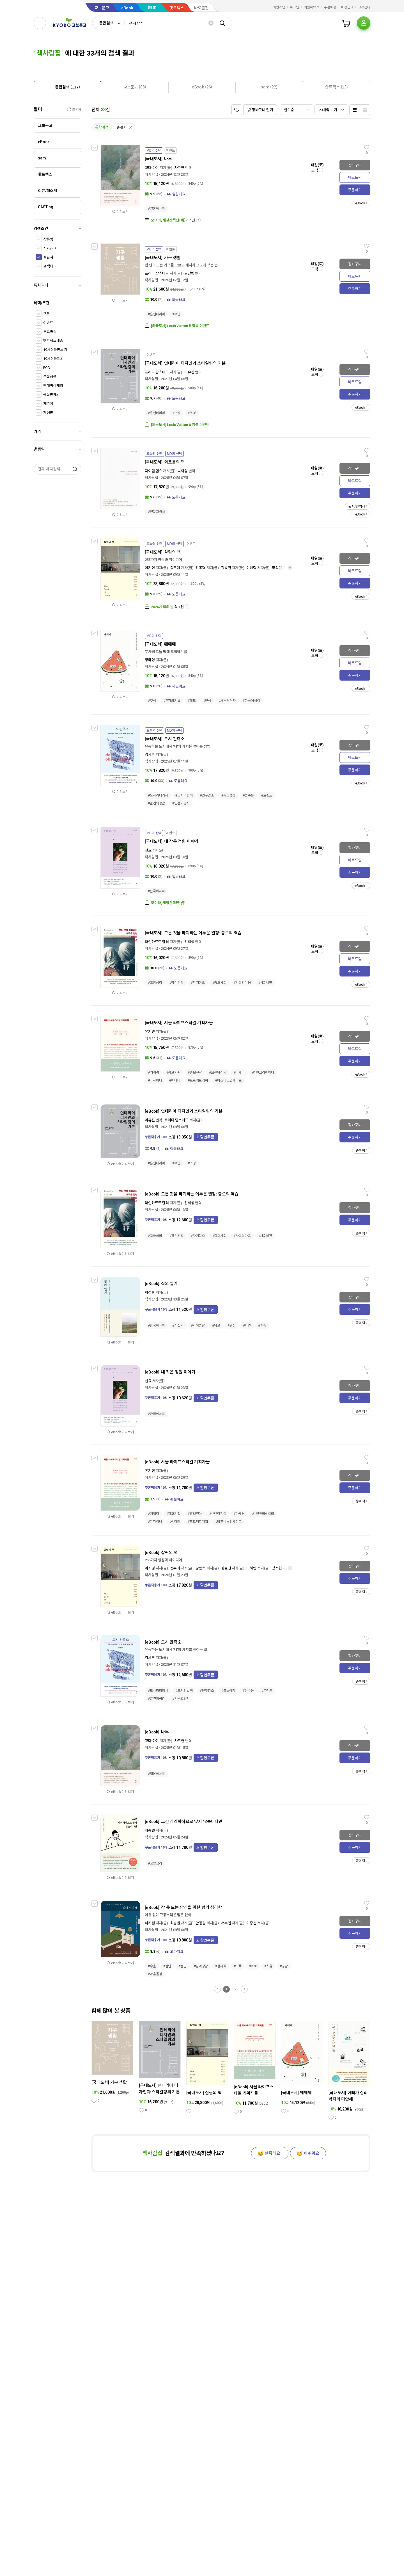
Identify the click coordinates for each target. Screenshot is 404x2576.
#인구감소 (207, 795)
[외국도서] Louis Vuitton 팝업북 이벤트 (180, 326)
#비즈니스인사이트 (228, 1080)
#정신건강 (176, 983)
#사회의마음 (242, 983)
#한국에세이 (251, 701)
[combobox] (108, 23)
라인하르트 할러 (157, 942)
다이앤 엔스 (153, 471)
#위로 (216, 1325)
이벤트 (48, 323)
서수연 (226, 1923)
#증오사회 (219, 983)
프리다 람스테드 (157, 273)
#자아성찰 (198, 1325)
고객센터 (364, 7)
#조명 (192, 413)
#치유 (268, 1966)
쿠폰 (46, 314)
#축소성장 (228, 795)
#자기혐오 (198, 983)
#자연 (247, 1325)
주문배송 (330, 7)
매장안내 (347, 7)
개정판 (48, 412)
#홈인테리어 (156, 314)
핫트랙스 (176, 8)
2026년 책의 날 (162, 607)
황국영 (150, 660)
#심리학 (220, 1966)
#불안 (167, 1966)
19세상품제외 (53, 359)
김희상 (189, 942)
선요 (148, 850)
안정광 (201, 1923)
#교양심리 (155, 983)
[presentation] (67, 87)
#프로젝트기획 (198, 1080)
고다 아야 (152, 168)
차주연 (179, 168)
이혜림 (251, 568)
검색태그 (49, 266)
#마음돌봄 (155, 1974)
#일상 (232, 1325)
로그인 (294, 7)
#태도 (192, 701)
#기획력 (153, 1072)
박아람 (183, 471)
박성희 (150, 1292)
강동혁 (201, 568)
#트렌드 (266, 795)
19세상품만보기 (55, 350)
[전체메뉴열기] (40, 23)
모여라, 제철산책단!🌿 (168, 220)
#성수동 (248, 795)
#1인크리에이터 (263, 1072)
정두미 (175, 568)
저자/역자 (50, 248)
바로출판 (201, 8)
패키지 (48, 403)
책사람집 (151, 174)
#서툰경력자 (226, 701)
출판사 (48, 257)
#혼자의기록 (171, 701)
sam (152, 7)
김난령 (189, 273)
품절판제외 (51, 395)
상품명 (48, 239)
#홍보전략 (195, 1072)
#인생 (207, 701)
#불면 (182, 1966)
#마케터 (239, 1072)
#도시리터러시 (158, 795)
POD (46, 368)
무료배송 (49, 332)
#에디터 (174, 1080)
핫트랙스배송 (53, 341)
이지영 (150, 568)
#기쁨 (262, 1325)
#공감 (284, 1966)
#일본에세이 (156, 209)
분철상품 (49, 377)
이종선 (251, 1923)
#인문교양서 (156, 512)
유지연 (150, 1032)
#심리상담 (201, 1966)
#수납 (176, 314)
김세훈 (150, 754)
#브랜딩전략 (217, 1072)
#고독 (238, 1966)
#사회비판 (265, 983)
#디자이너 (155, 1080)
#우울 (152, 1966)
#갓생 (152, 701)
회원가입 (279, 7)
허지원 (150, 1923)
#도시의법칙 (183, 795)
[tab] (67, 87)
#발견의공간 (156, 803)
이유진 (189, 372)
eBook (127, 8)
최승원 (150, 1830)
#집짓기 (177, 1325)
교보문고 (102, 8)
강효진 (226, 568)
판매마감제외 (53, 386)
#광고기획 (173, 1072)
